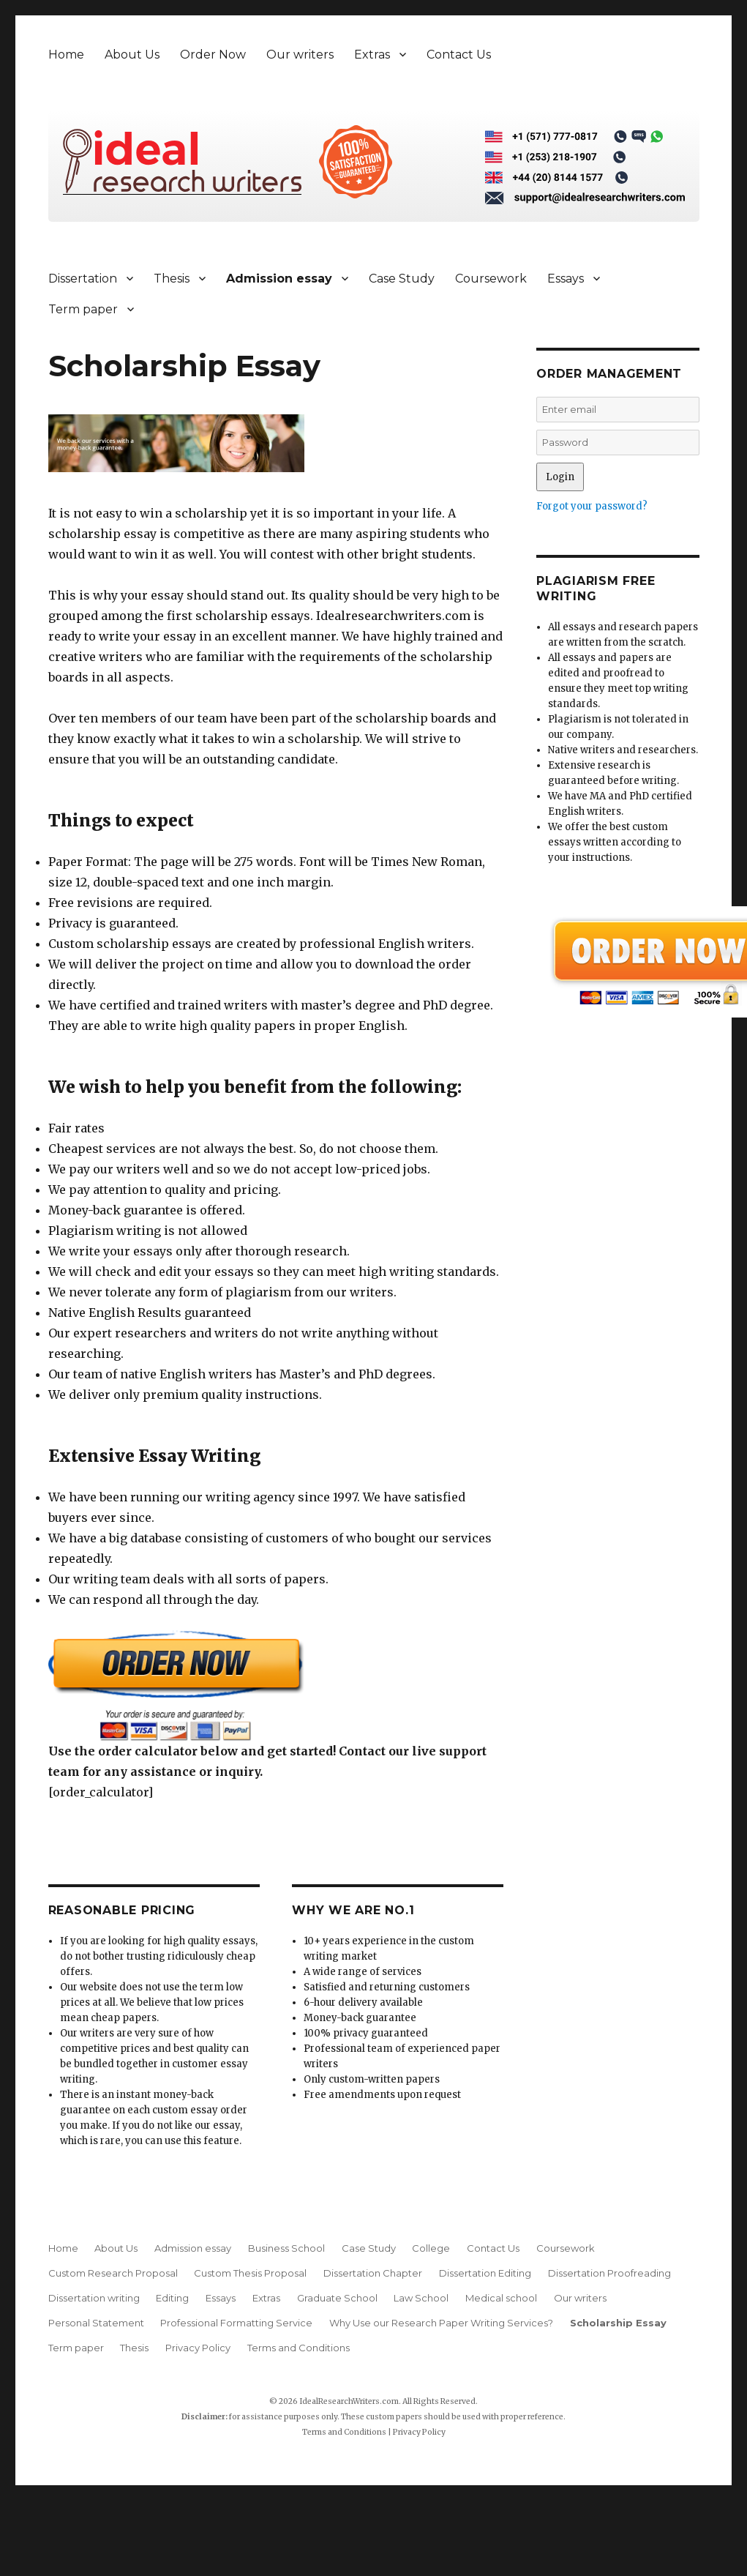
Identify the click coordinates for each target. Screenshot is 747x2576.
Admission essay (279, 278)
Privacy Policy (197, 2347)
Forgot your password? (591, 506)
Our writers (300, 54)
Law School (421, 2298)
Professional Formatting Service (236, 2323)
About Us (132, 54)
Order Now (213, 54)
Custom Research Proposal (113, 2273)
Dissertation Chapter (372, 2273)
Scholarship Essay (618, 2323)
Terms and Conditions (298, 2347)
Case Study (402, 278)
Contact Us (459, 54)
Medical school (501, 2298)
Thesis (171, 278)
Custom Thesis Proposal (250, 2273)
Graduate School (337, 2298)
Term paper (83, 309)
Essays (565, 278)
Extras (372, 54)
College (431, 2248)
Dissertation (82, 278)
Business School (286, 2248)
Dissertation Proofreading (609, 2273)
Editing (172, 2298)
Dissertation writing (94, 2298)
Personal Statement (96, 2323)
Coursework (491, 278)
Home (66, 54)
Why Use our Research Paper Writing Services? (441, 2323)
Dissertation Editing (485, 2273)
